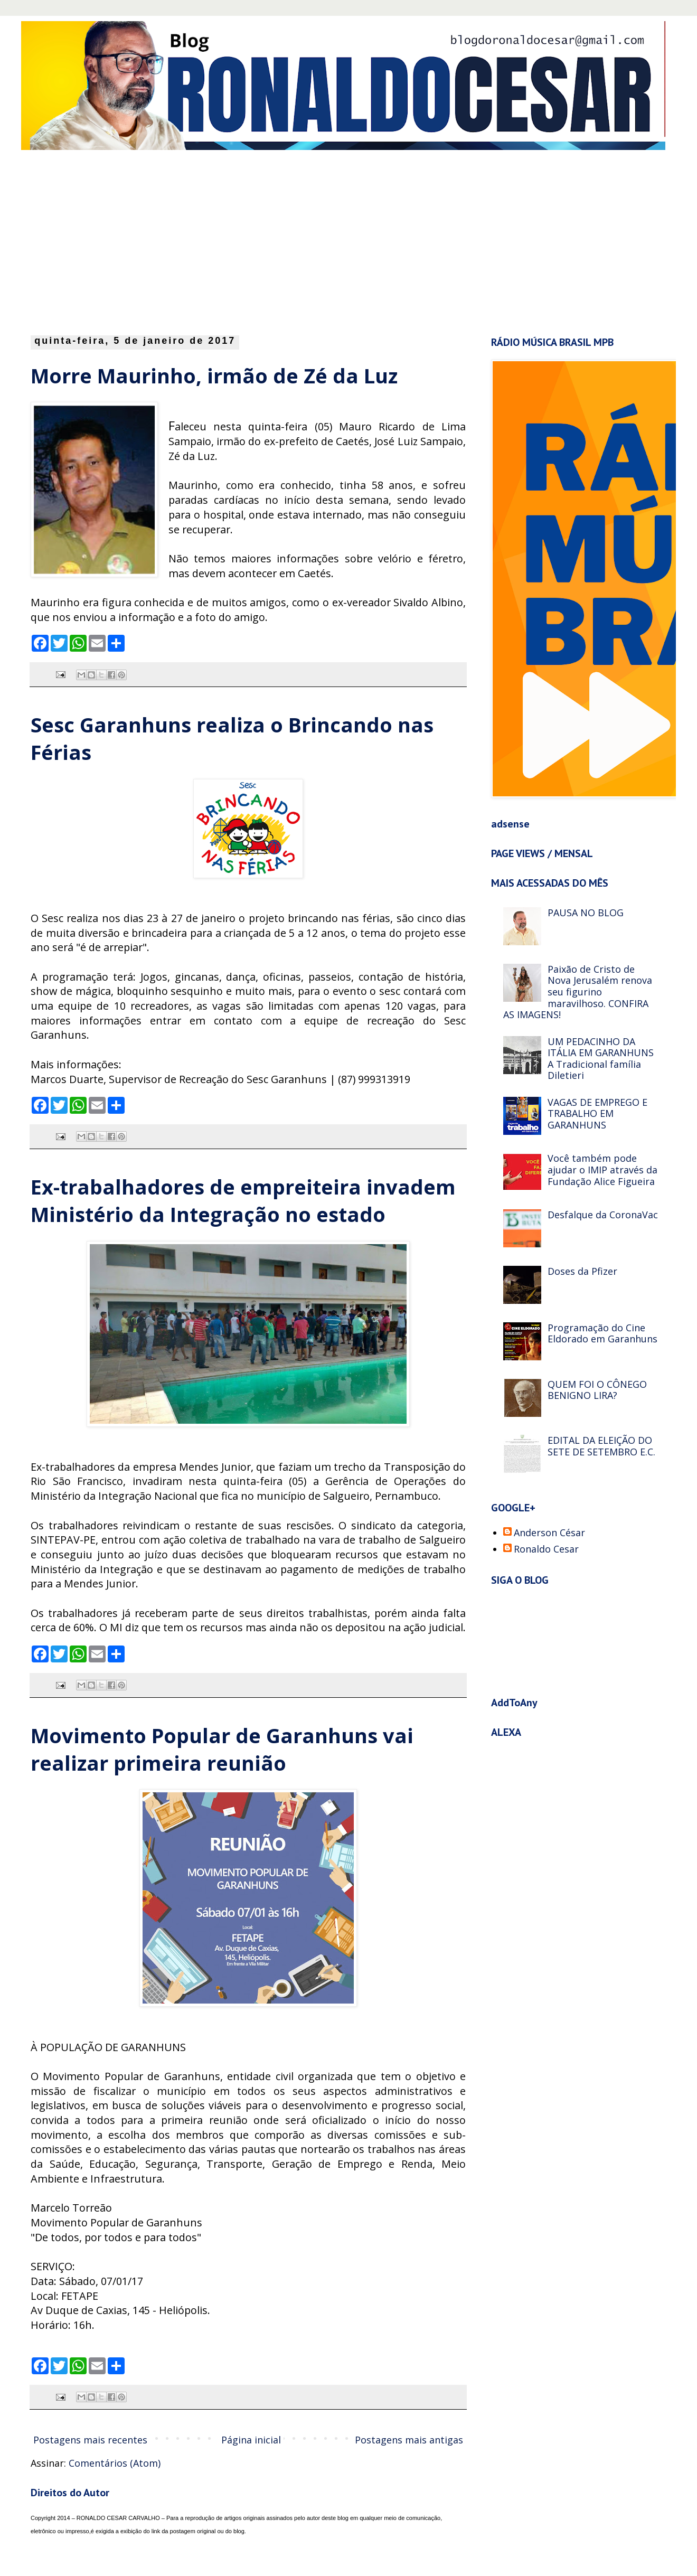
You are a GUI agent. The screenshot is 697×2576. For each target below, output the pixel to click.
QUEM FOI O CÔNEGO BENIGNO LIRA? (597, 1390)
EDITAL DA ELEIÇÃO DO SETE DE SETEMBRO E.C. (601, 1446)
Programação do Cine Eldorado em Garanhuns (602, 1333)
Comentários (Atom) (115, 2463)
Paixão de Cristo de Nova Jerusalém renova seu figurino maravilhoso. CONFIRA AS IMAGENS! (577, 992)
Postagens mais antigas (409, 2439)
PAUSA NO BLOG (586, 912)
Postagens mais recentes (90, 2439)
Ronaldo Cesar (546, 1549)
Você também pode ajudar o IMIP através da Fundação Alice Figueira (602, 1169)
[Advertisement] (170, 240)
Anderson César (549, 1533)
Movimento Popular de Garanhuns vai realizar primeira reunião (222, 1749)
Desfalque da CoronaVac (603, 1214)
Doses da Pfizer (582, 1271)
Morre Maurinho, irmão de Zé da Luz (214, 375)
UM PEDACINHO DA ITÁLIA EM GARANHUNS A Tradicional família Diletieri (601, 1058)
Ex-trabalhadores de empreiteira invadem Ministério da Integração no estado (243, 1200)
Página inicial (251, 2439)
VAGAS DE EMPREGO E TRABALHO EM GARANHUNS (597, 1113)
